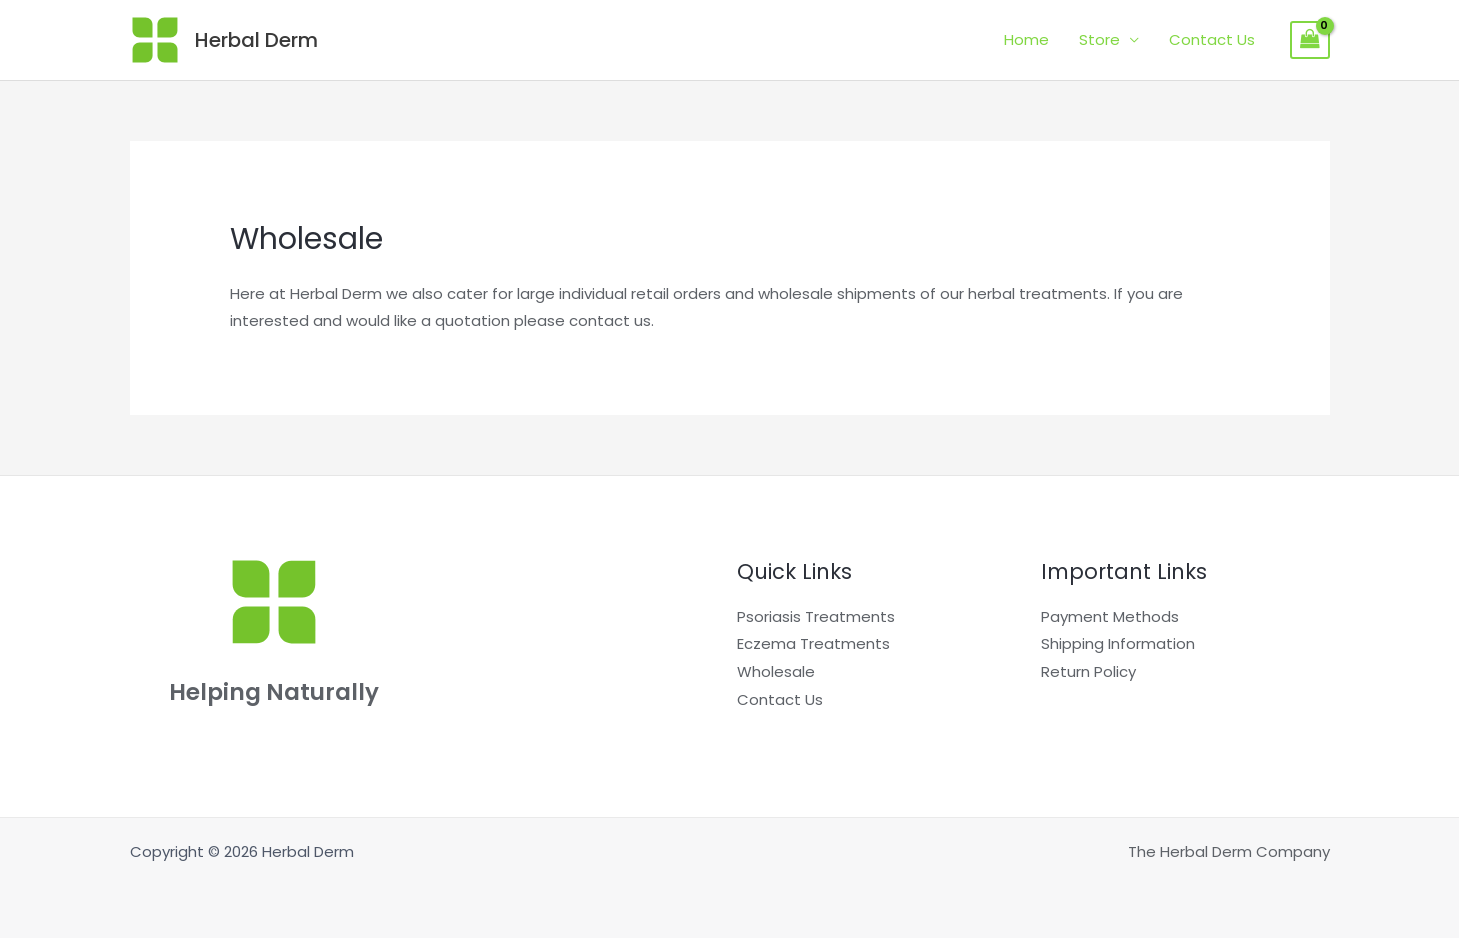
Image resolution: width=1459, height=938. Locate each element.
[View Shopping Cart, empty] (1310, 40)
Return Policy (1088, 671)
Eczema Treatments (813, 643)
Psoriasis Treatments (816, 616)
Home (1026, 39)
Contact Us (1212, 39)
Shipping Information (1118, 643)
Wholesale (776, 671)
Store (1099, 39)
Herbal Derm (256, 40)
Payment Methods (1110, 616)
